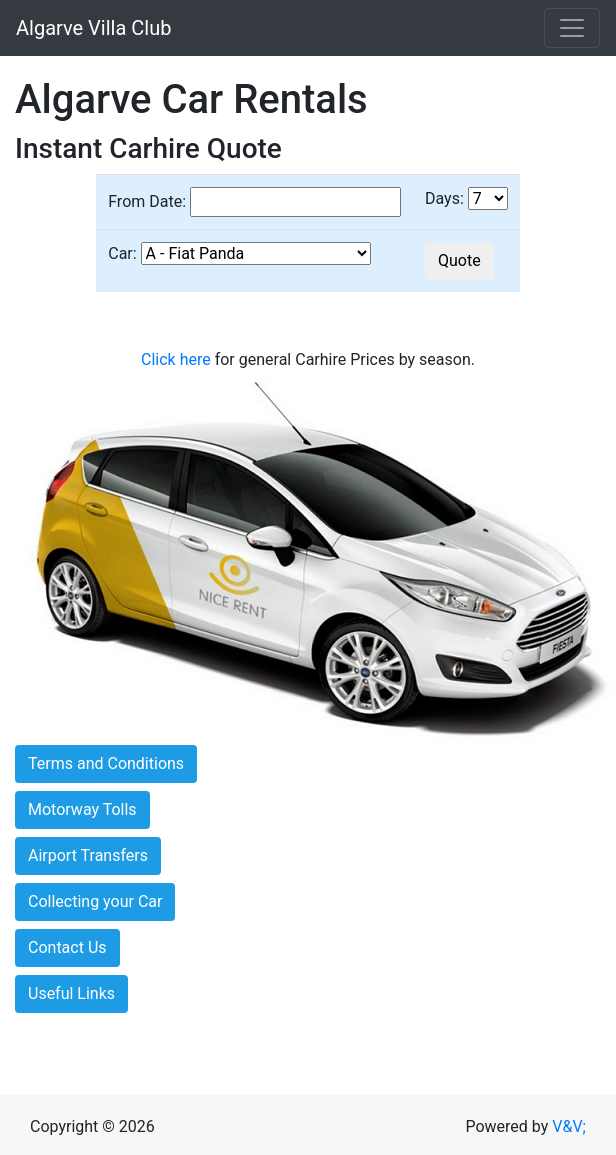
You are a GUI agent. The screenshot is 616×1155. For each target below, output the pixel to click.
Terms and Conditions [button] (106, 763)
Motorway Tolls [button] (82, 809)
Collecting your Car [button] (95, 901)
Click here (176, 359)
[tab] (308, 764)
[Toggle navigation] (572, 28)
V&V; (569, 1126)
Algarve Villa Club (93, 28)
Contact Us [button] (67, 947)
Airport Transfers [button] (88, 855)
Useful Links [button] (71, 993)
